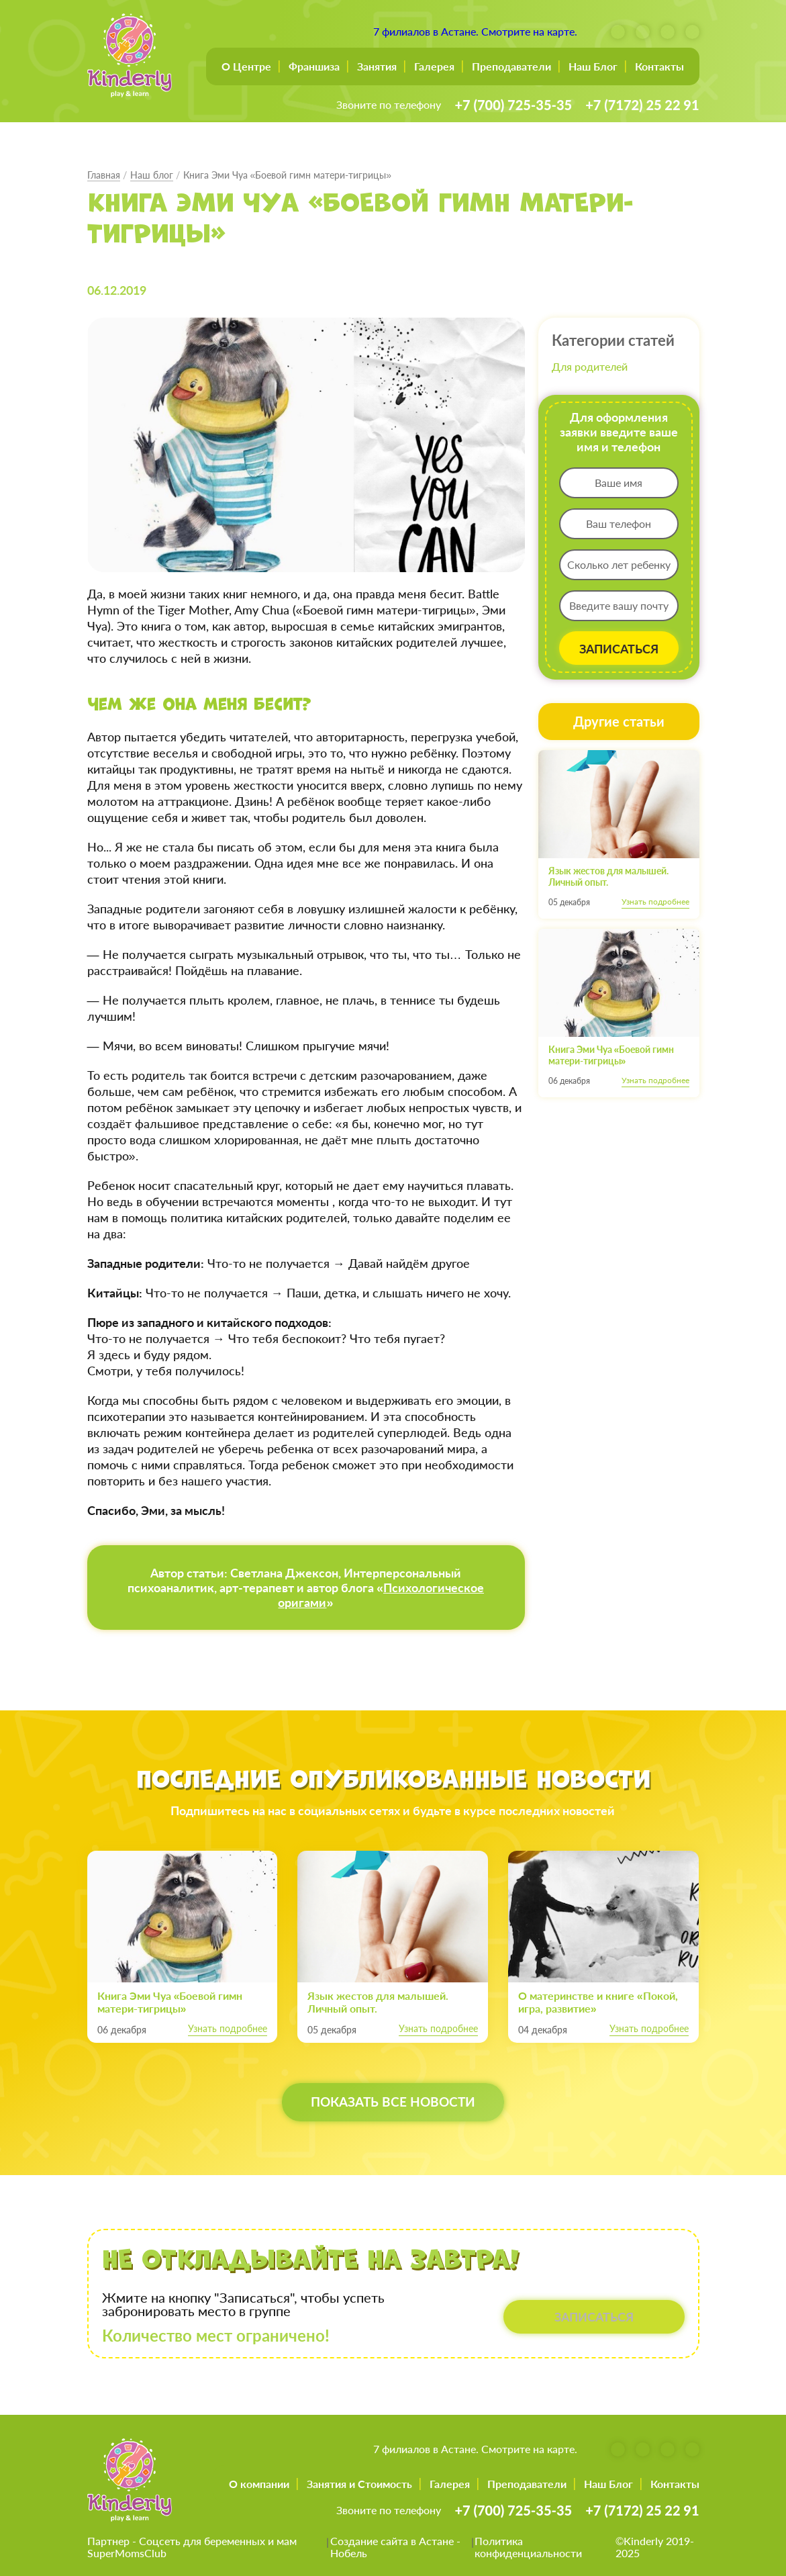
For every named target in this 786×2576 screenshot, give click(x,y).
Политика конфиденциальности (528, 2546)
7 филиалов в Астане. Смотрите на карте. (475, 31)
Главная (103, 175)
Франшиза (314, 66)
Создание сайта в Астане (392, 2540)
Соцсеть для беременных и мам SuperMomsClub (192, 2546)
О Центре (246, 66)
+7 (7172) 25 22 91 (642, 105)
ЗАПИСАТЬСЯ (618, 648)
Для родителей (590, 366)
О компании (259, 2483)
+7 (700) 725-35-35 (513, 105)
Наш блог (151, 175)
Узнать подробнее (655, 901)
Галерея (434, 66)
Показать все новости (393, 2103)
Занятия (377, 66)
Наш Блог (593, 66)
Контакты (659, 66)
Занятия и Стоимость (359, 2483)
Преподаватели (511, 66)
